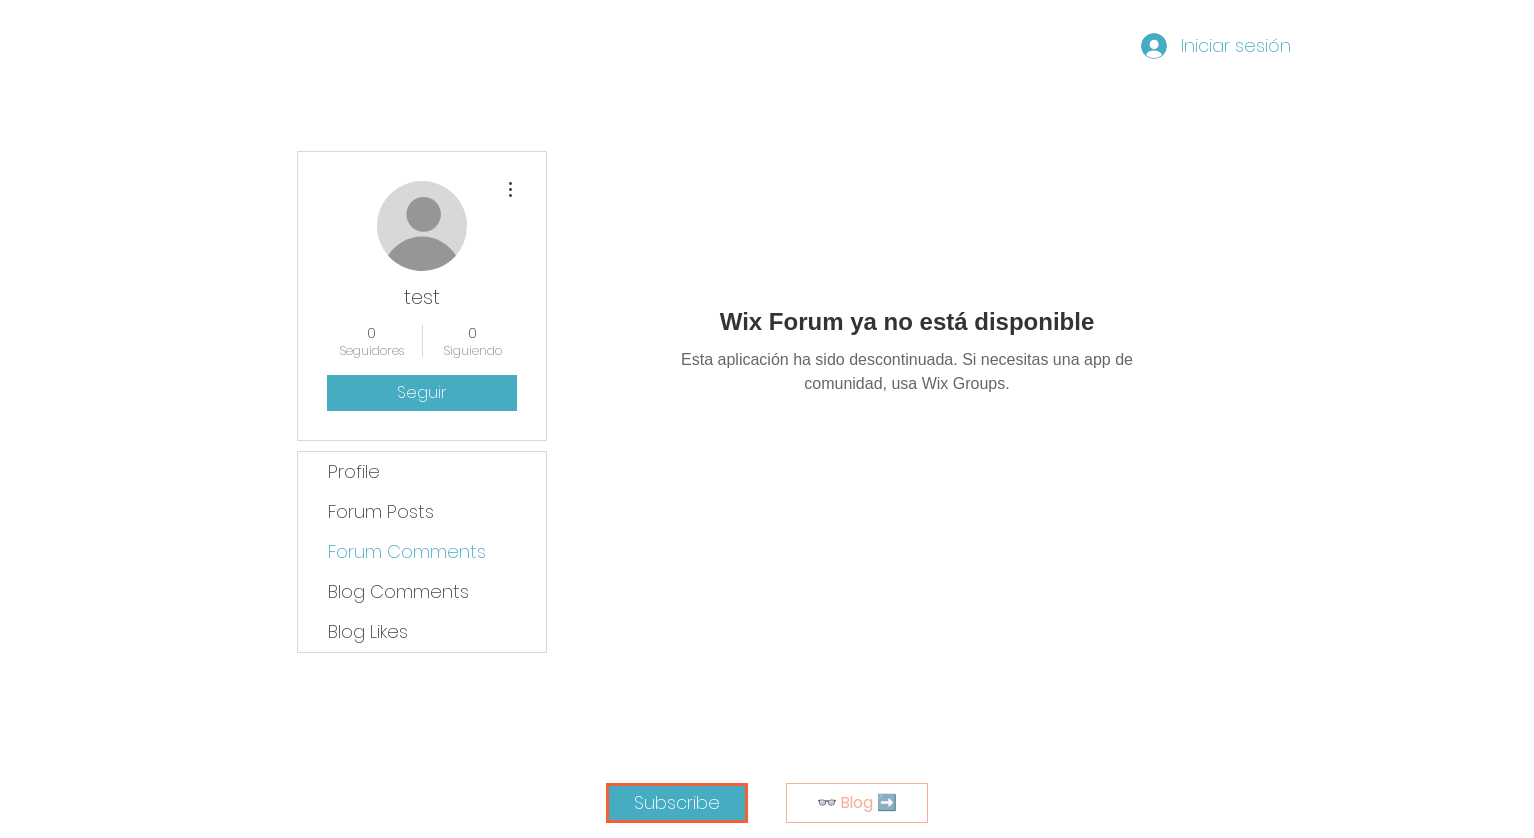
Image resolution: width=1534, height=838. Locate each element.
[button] (677, 803)
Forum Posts (381, 511)
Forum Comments (407, 551)
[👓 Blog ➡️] (857, 803)
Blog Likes (368, 631)
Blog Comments (398, 591)
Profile (354, 471)
